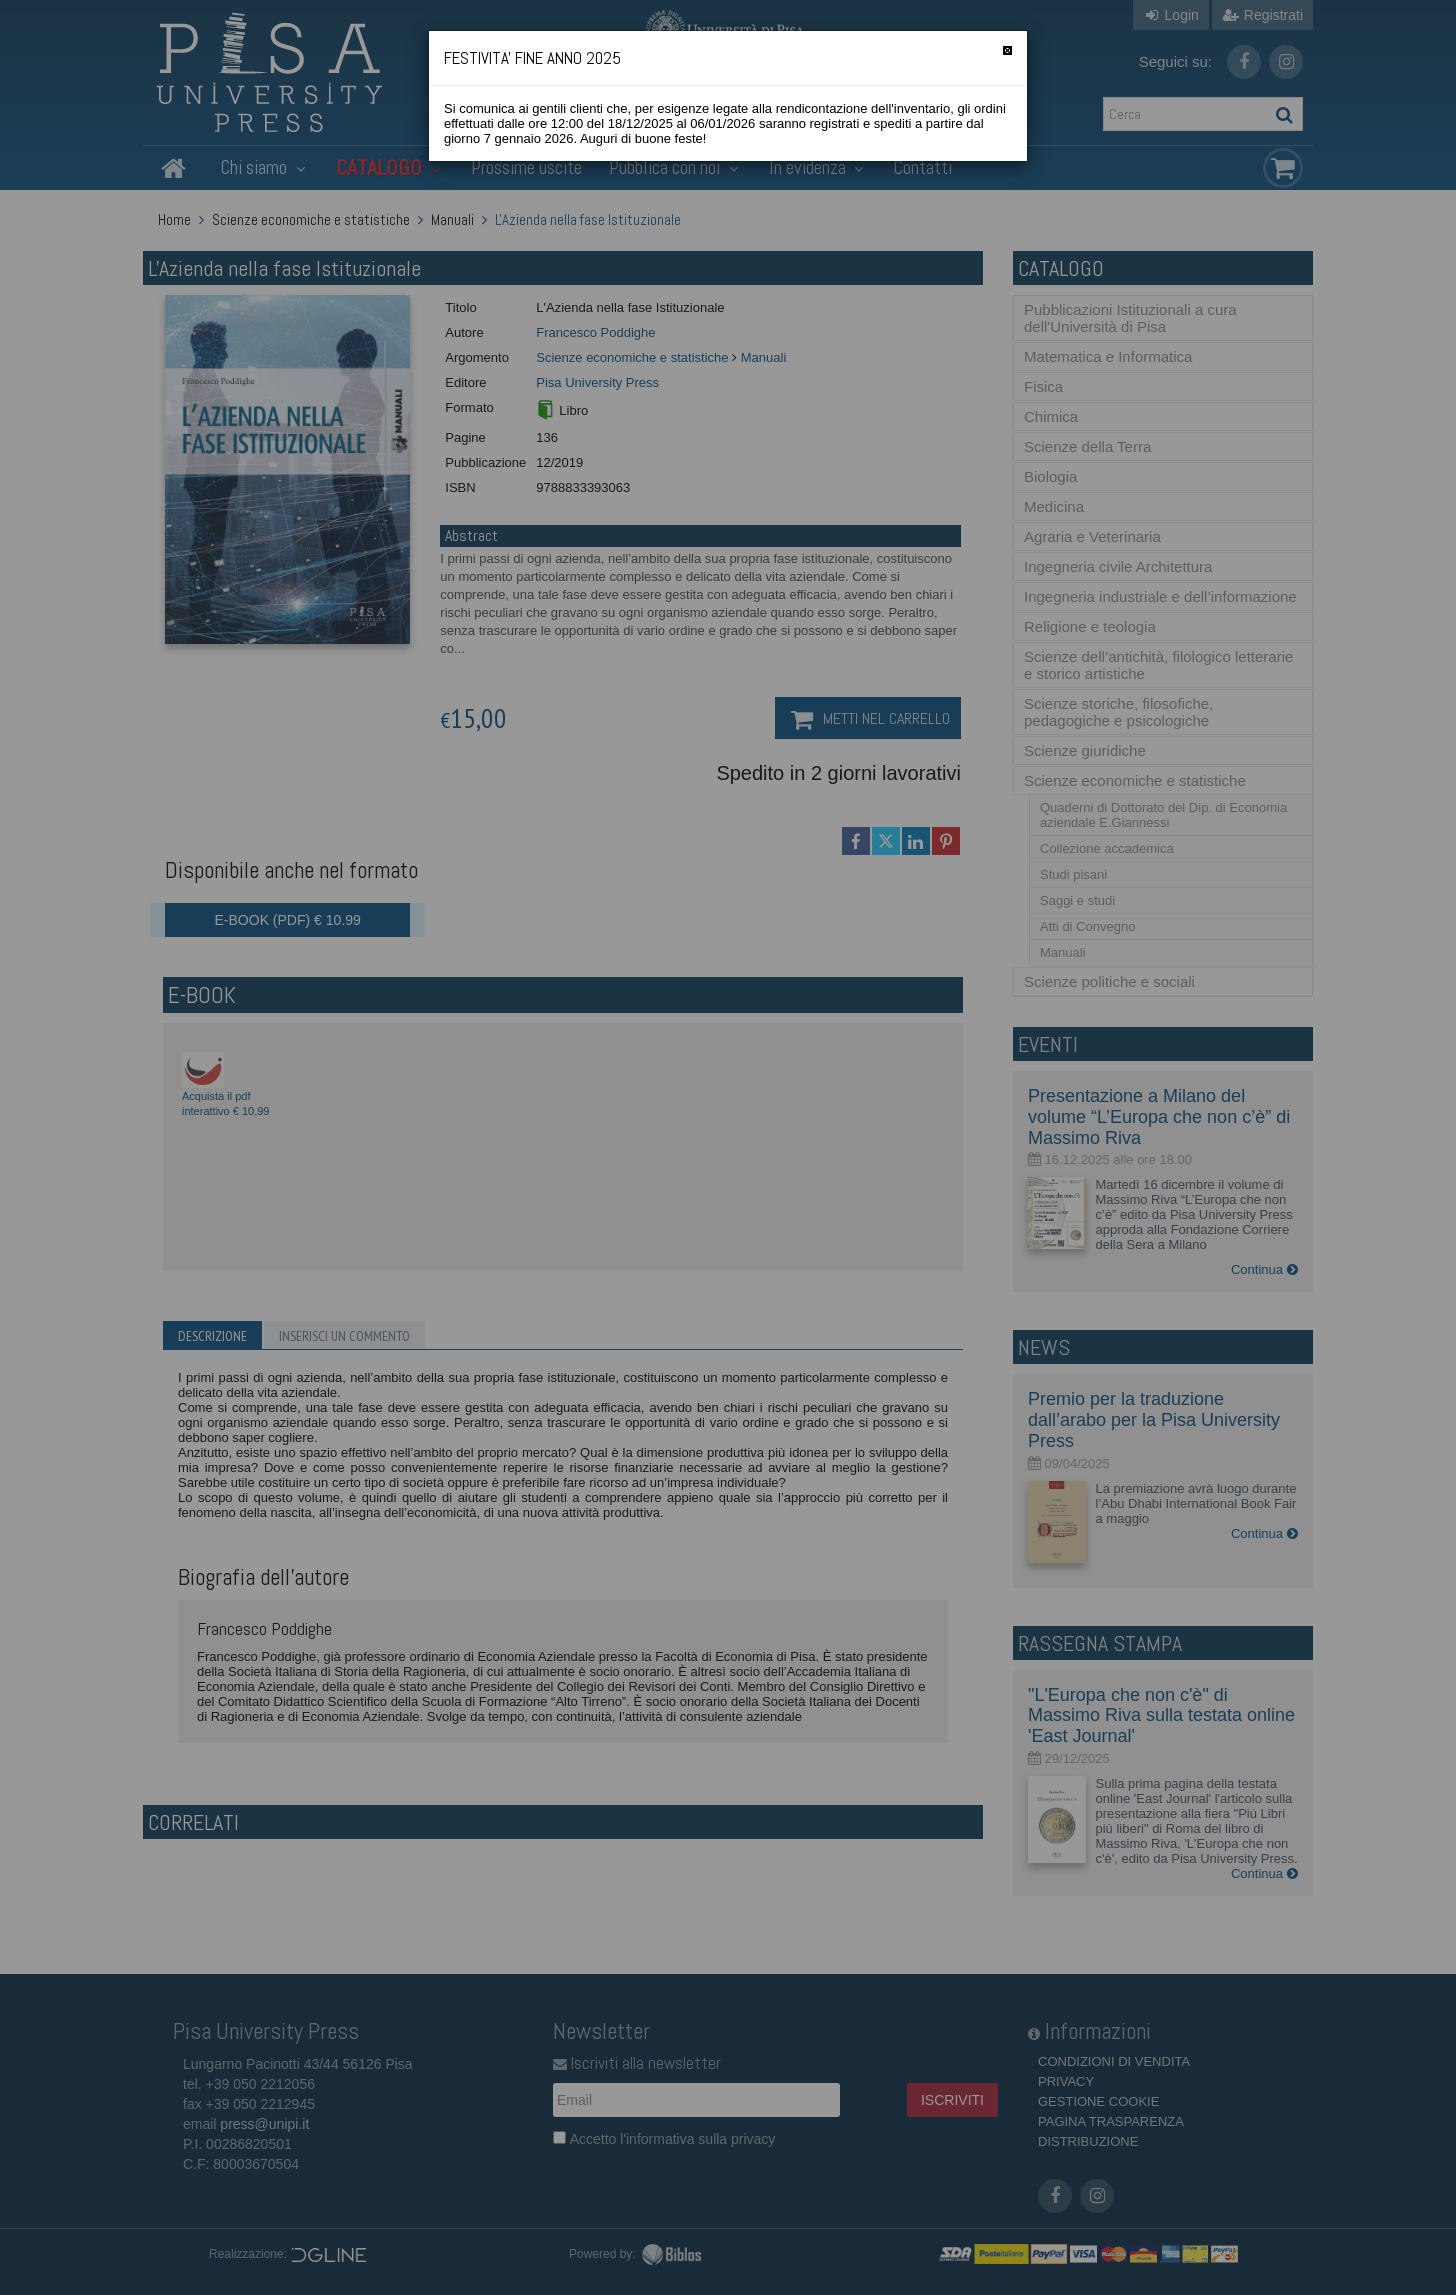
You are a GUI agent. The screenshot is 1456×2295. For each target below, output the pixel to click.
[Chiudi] (1007, 50)
